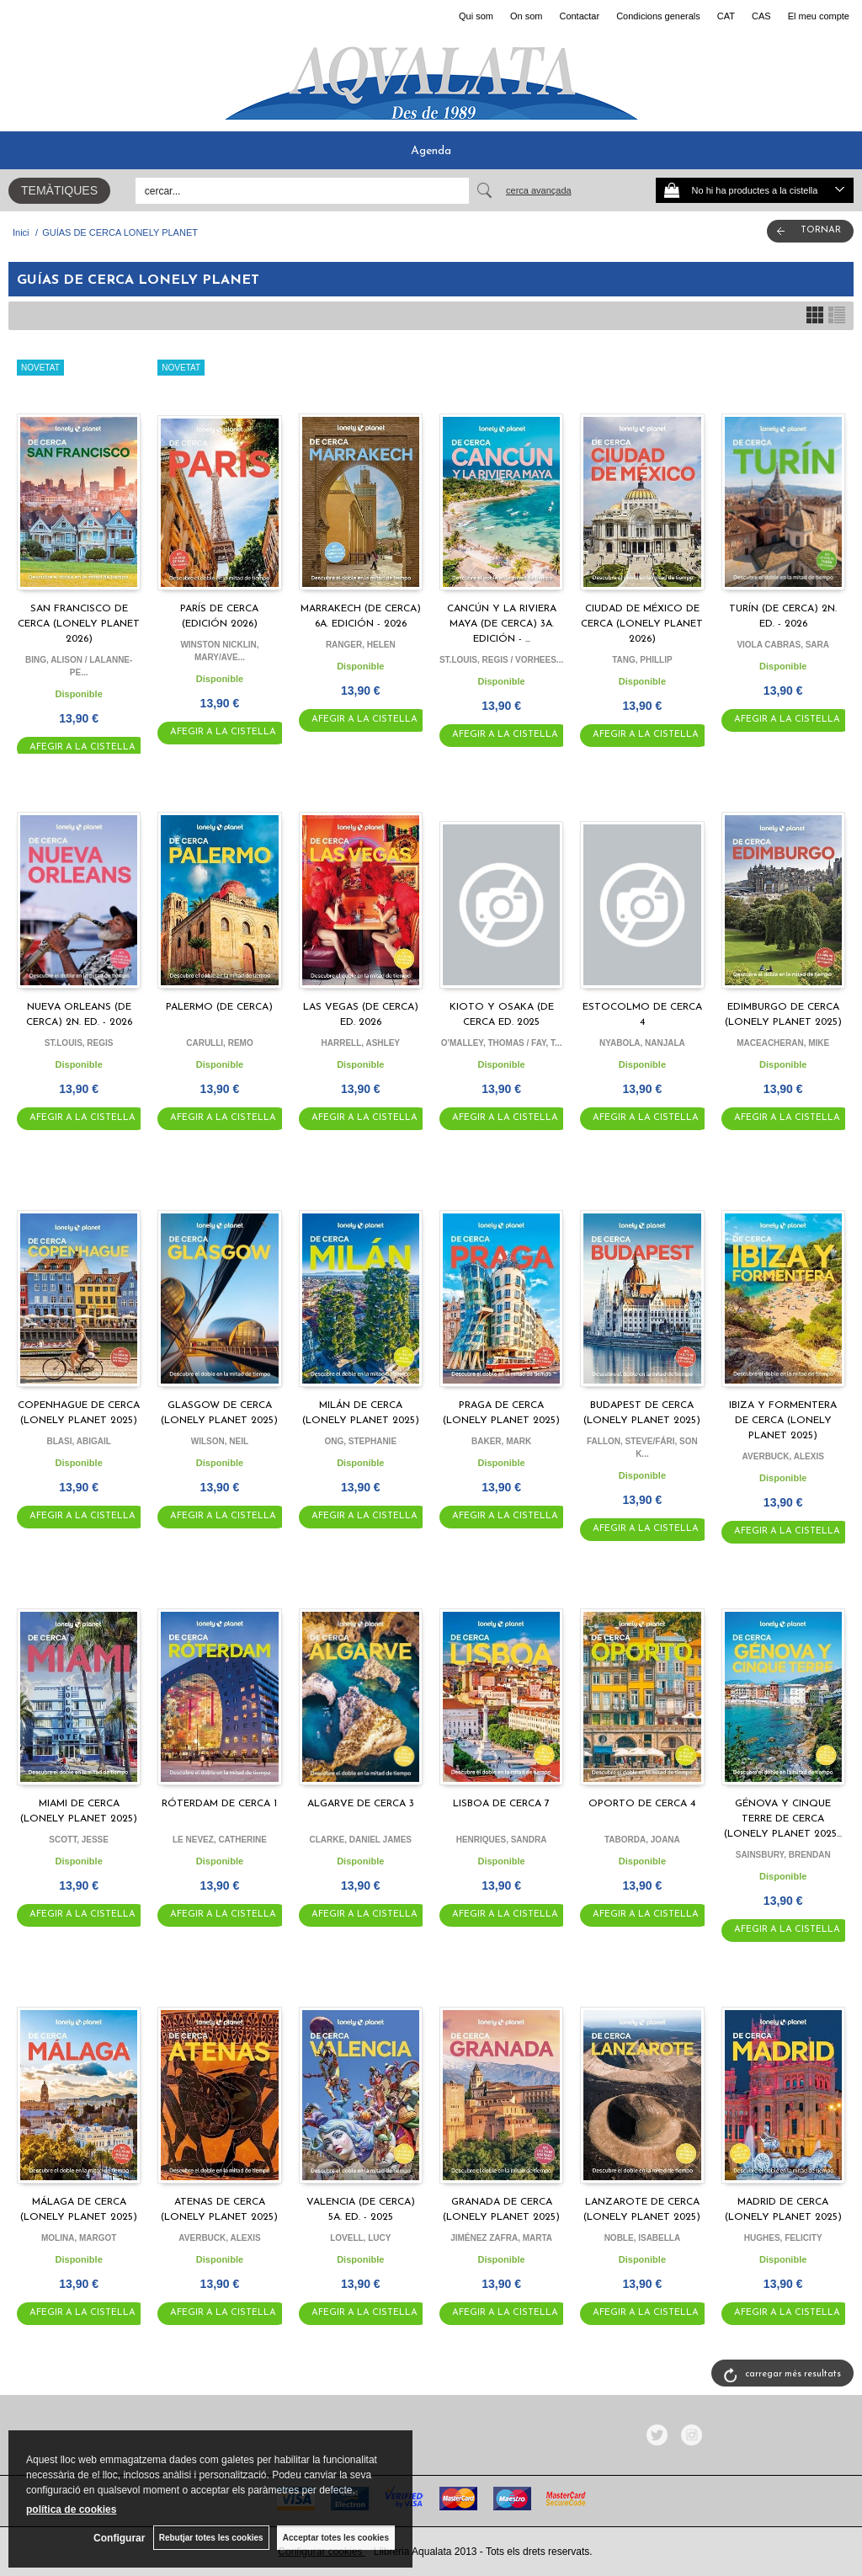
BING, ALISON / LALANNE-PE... (78, 666)
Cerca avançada (539, 190)
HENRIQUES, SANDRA (501, 1839)
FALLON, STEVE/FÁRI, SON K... (642, 1448)
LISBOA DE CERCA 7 (501, 1804)
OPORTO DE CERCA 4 (641, 1804)
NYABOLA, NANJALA (642, 1043)
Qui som (476, 16)
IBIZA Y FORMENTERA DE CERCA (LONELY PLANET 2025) (783, 1420)
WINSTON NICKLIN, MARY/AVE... (219, 651)
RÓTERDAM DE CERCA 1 (219, 1804)
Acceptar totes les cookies (336, 2537)
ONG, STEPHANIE (360, 1441)
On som (526, 16)
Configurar (118, 2538)
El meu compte (818, 16)
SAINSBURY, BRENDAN (783, 1854)
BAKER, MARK (501, 1441)
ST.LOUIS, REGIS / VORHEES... (501, 659)
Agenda (431, 151)
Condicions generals (658, 16)
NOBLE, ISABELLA (642, 2238)
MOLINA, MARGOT (78, 2238)
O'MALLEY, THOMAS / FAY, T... (501, 1043)
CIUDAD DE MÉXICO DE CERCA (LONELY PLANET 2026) (642, 624)
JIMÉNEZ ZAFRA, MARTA (501, 2238)
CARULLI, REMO (219, 1043)
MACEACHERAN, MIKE (783, 1043)
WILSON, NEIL (219, 1441)
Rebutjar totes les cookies (210, 2537)
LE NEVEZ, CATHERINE (220, 1839)
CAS (761, 16)
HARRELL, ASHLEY (361, 1043)
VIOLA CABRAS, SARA (783, 644)
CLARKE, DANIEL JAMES (361, 1839)
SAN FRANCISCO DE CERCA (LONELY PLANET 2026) (79, 624)
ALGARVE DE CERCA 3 (360, 1804)
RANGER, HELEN (361, 644)
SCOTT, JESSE (79, 1839)
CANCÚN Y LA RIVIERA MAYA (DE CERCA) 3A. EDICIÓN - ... (501, 624)
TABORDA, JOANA (642, 1839)
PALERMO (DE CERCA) (219, 1007)
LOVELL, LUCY (360, 2238)
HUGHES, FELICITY (783, 2238)
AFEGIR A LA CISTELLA (82, 747)
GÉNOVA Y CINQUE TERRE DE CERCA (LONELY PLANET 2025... (783, 1819)
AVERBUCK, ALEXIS (783, 1456)
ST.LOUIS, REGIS (79, 1043)
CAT (726, 16)
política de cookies (71, 2509)
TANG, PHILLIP (642, 659)
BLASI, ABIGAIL (79, 1441)
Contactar (579, 16)
